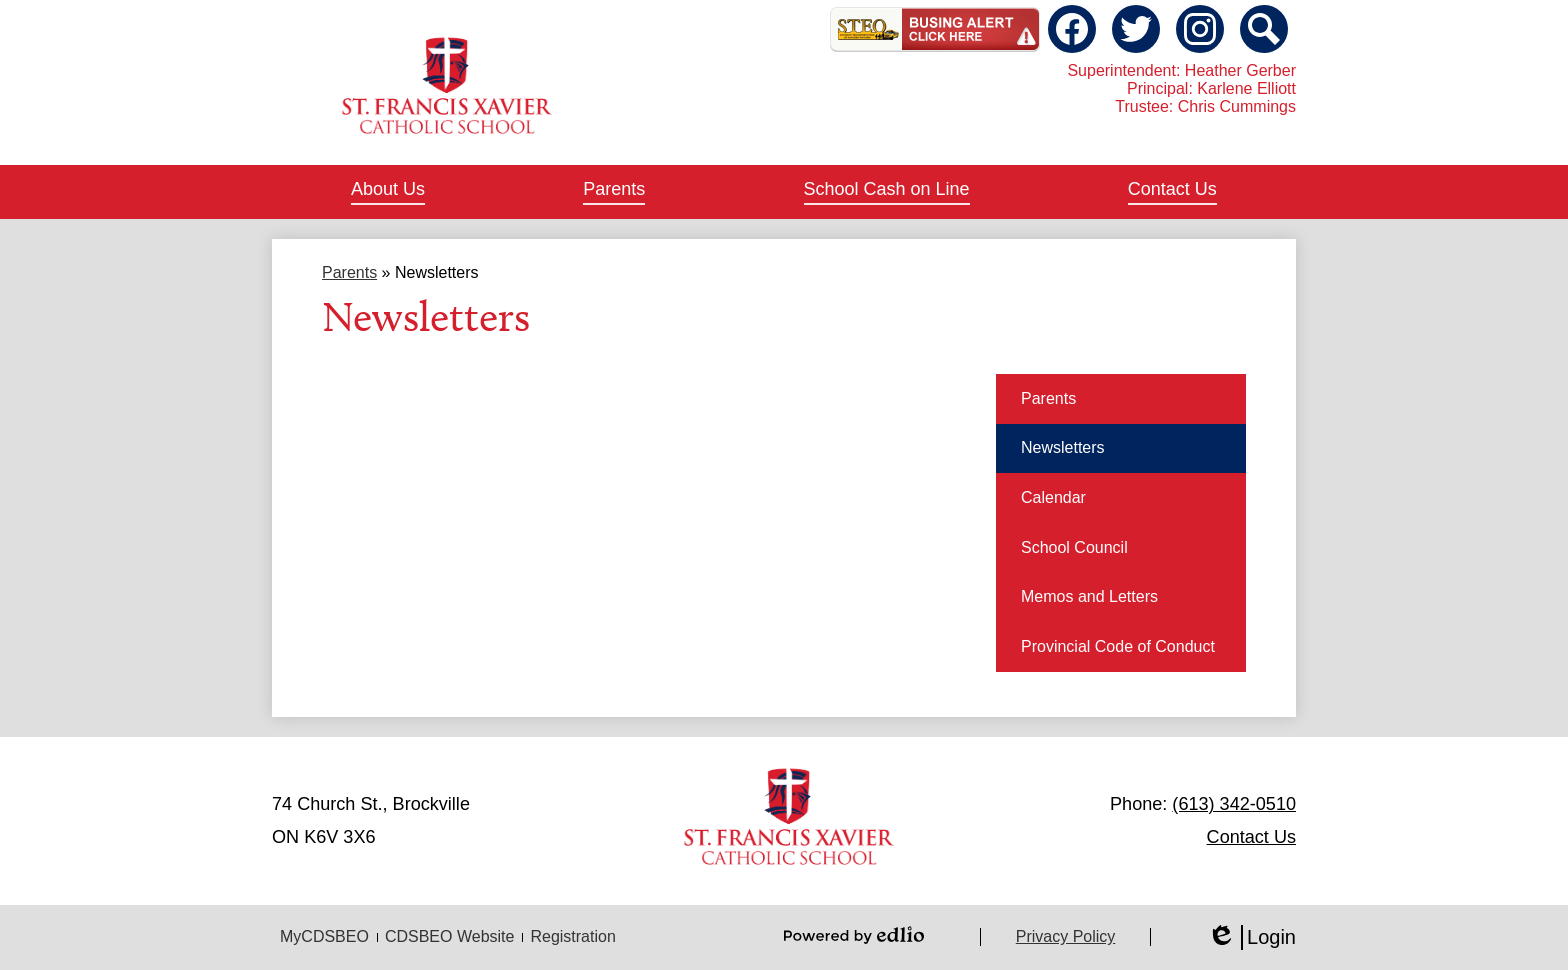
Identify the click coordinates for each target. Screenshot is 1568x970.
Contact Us (1251, 837)
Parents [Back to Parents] (349, 272)
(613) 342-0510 (1234, 804)
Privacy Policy (1066, 936)
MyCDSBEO (324, 936)
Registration (572, 936)
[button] (388, 192)
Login (1251, 937)
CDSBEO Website (450, 936)
